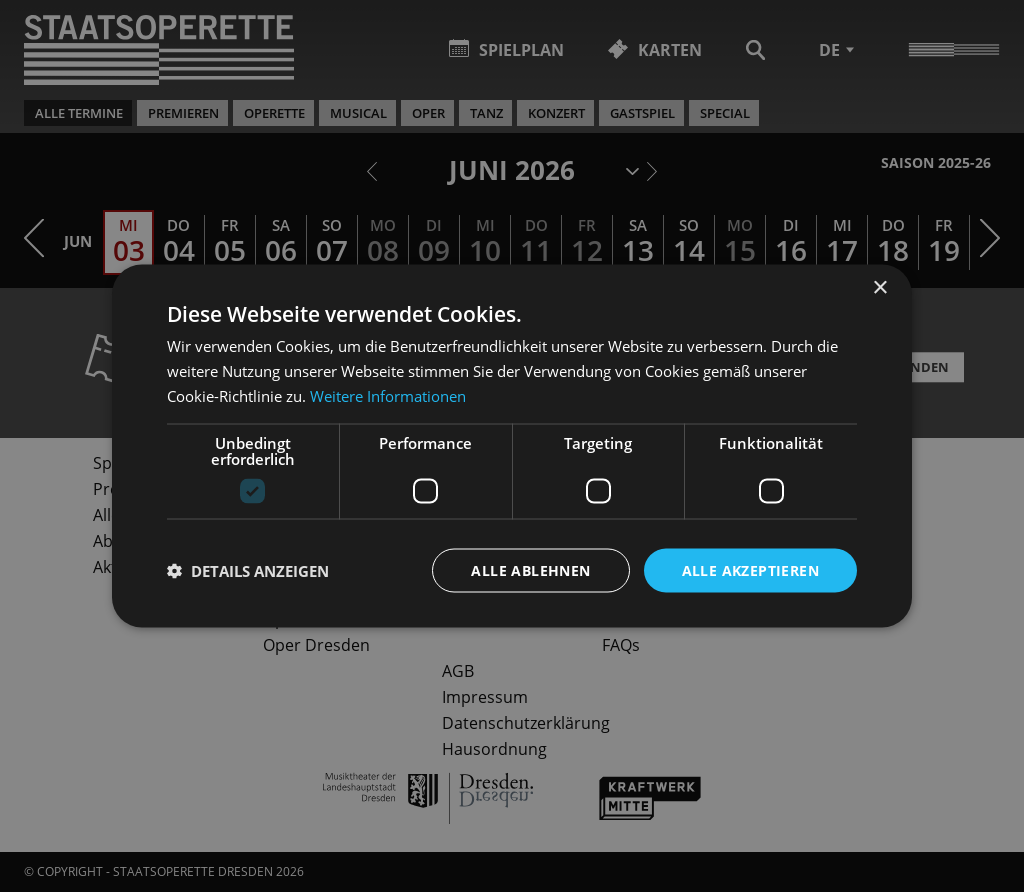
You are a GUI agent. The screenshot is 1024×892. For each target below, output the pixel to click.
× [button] (879, 287)
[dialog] (512, 446)
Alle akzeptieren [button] (750, 569)
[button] (248, 570)
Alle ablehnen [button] (530, 569)
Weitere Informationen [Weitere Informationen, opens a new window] (388, 395)
